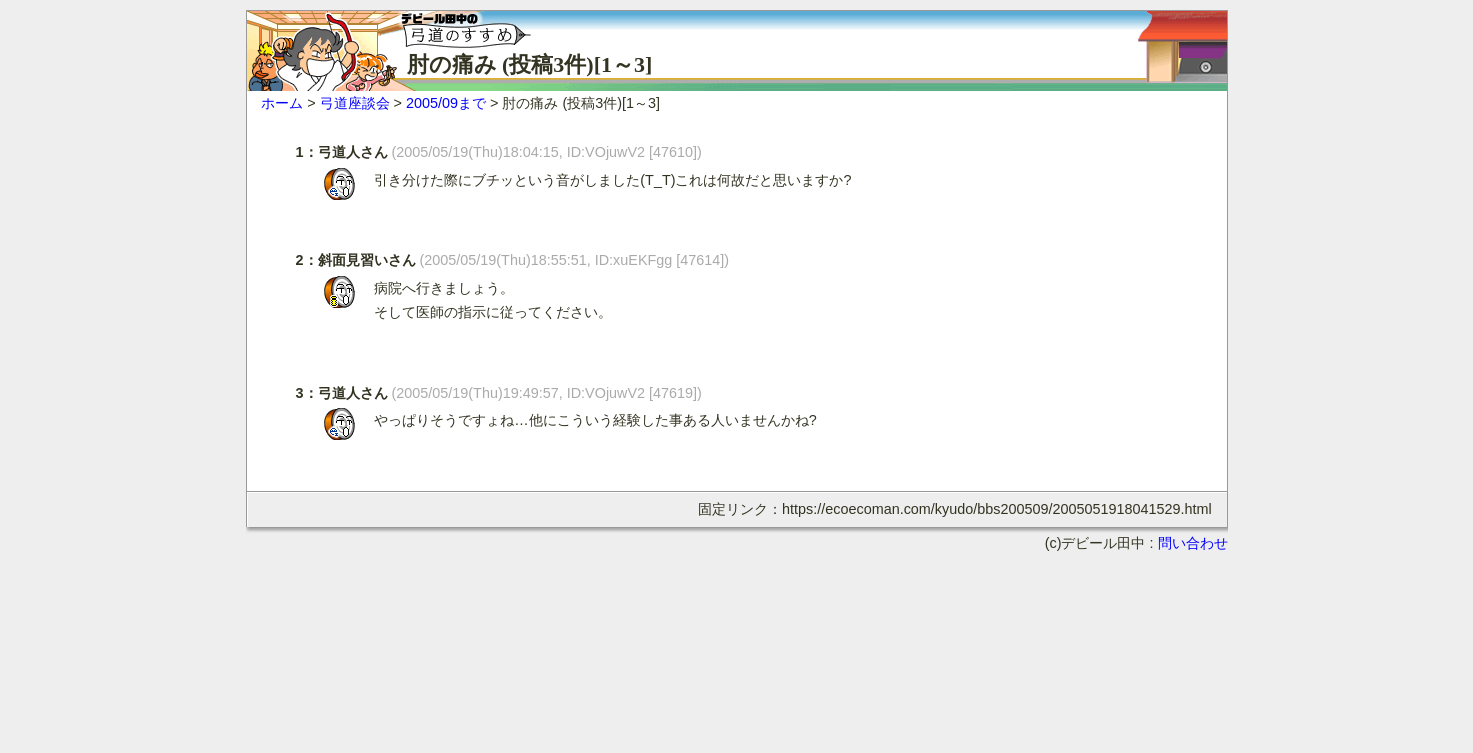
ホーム (282, 103)
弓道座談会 (355, 103)
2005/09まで (446, 103)
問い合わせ (1193, 543)
